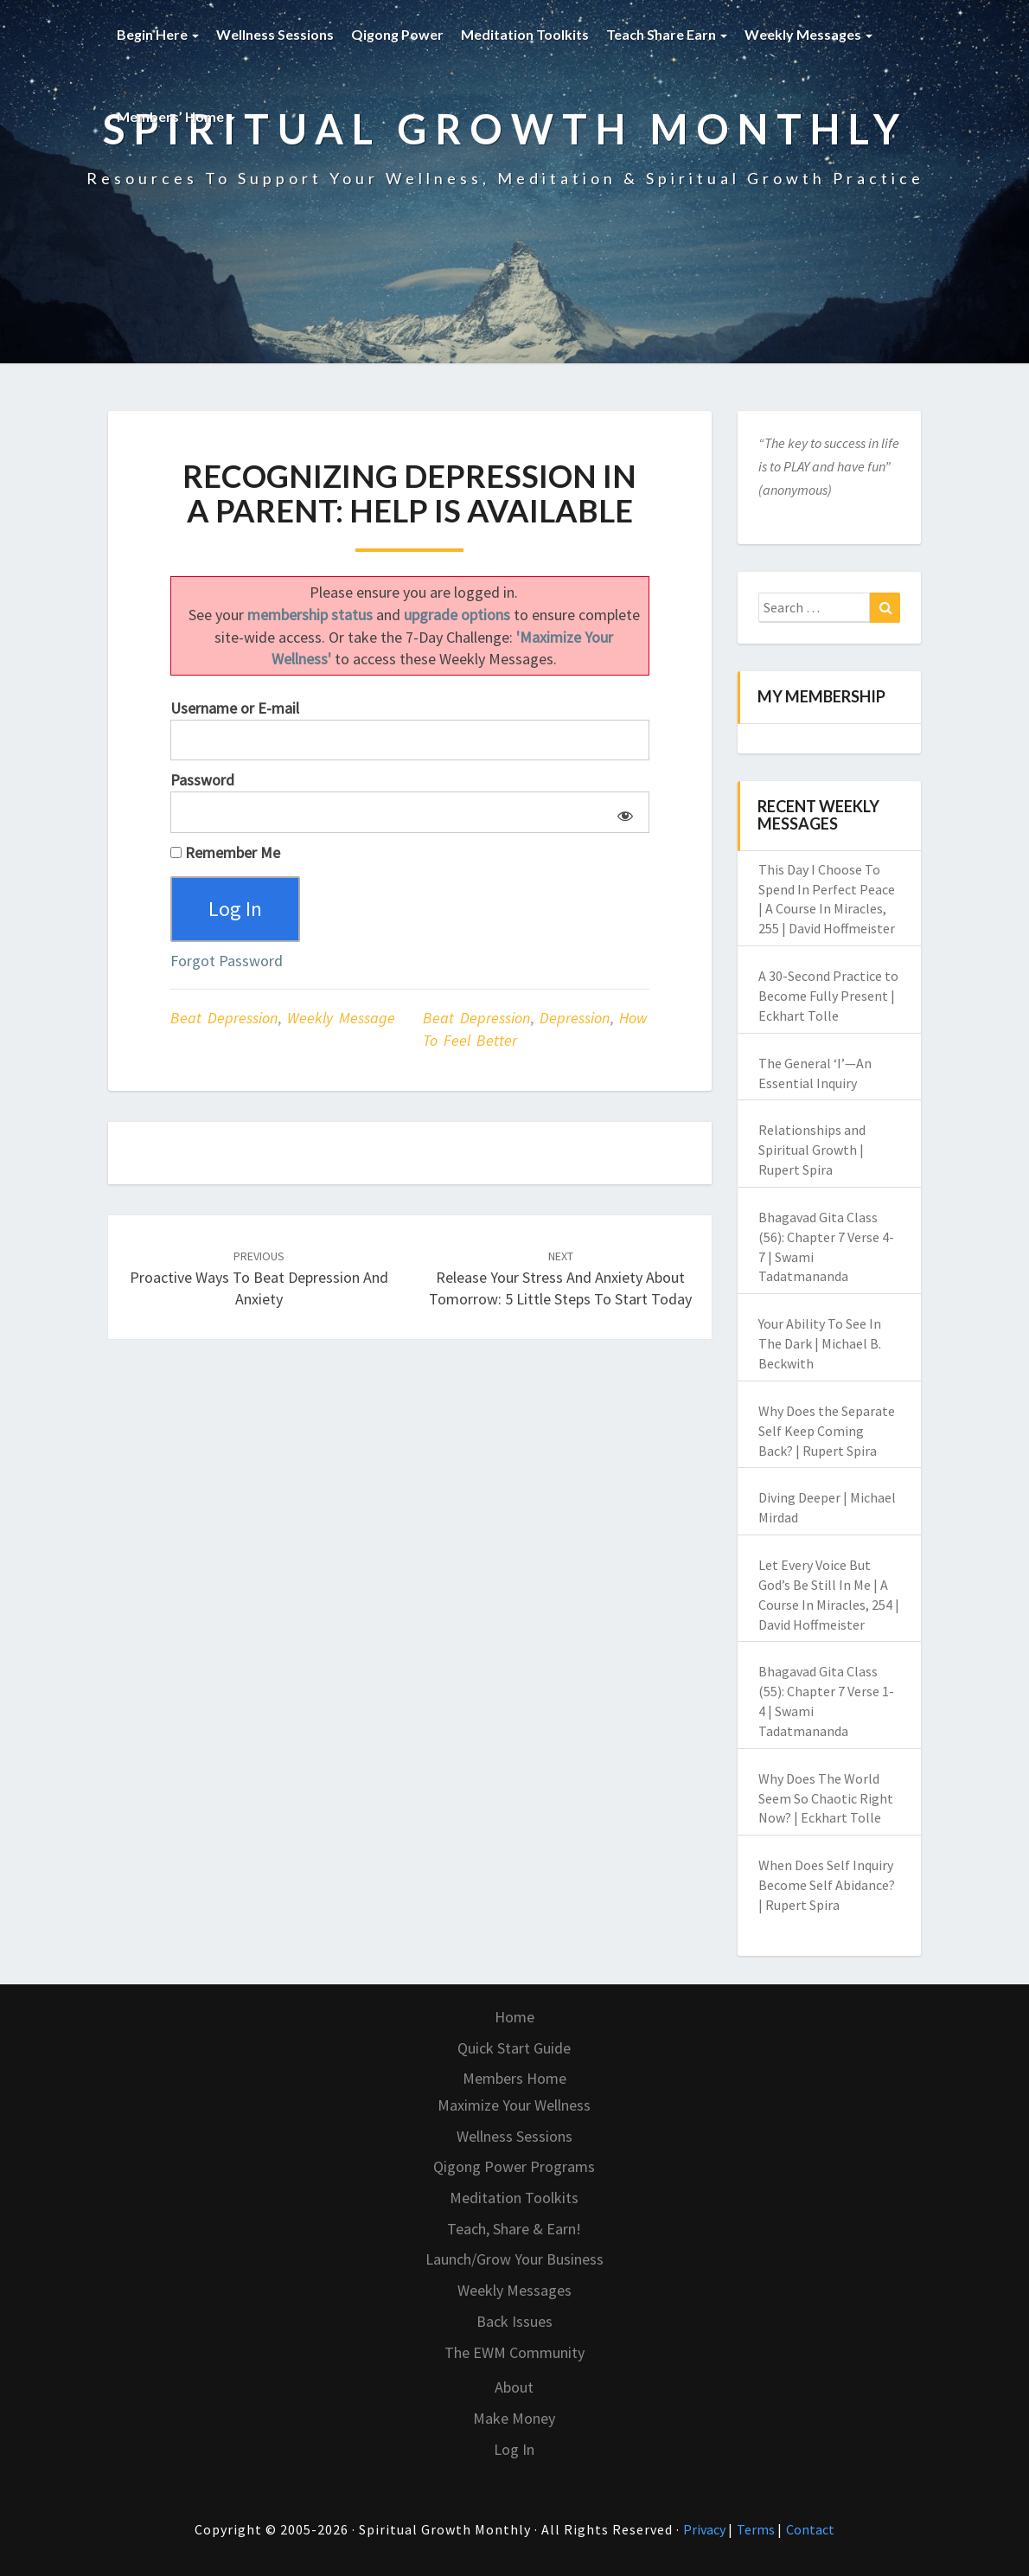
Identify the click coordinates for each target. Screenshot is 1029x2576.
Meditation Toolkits (525, 34)
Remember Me (225, 852)
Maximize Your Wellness (514, 2105)
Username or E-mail (234, 708)
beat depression (476, 1018)
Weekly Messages (808, 34)
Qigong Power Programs (514, 2166)
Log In (514, 2449)
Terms (757, 2529)
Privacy (705, 2529)
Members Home (514, 2078)
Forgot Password (226, 961)
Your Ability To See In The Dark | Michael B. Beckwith (819, 1343)
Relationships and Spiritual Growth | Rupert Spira (812, 1149)
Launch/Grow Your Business (514, 2259)
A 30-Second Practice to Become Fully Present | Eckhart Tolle (828, 995)
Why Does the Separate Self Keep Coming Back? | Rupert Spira (826, 1430)
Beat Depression (224, 1018)
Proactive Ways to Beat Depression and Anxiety (259, 1278)
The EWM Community (514, 2352)
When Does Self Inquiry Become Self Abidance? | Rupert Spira (826, 1884)
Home (514, 2017)
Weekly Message (341, 1018)
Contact (810, 2529)
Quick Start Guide (514, 2048)
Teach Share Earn (666, 34)
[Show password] (622, 812)
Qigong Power (397, 34)
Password (202, 780)
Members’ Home (176, 116)
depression (575, 1018)
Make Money (514, 2418)
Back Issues (514, 2321)
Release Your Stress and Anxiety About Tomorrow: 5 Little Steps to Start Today (560, 1278)
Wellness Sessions (275, 34)
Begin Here (158, 34)
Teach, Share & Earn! (514, 2229)
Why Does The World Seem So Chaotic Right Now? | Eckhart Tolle (825, 1798)
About (514, 2387)
